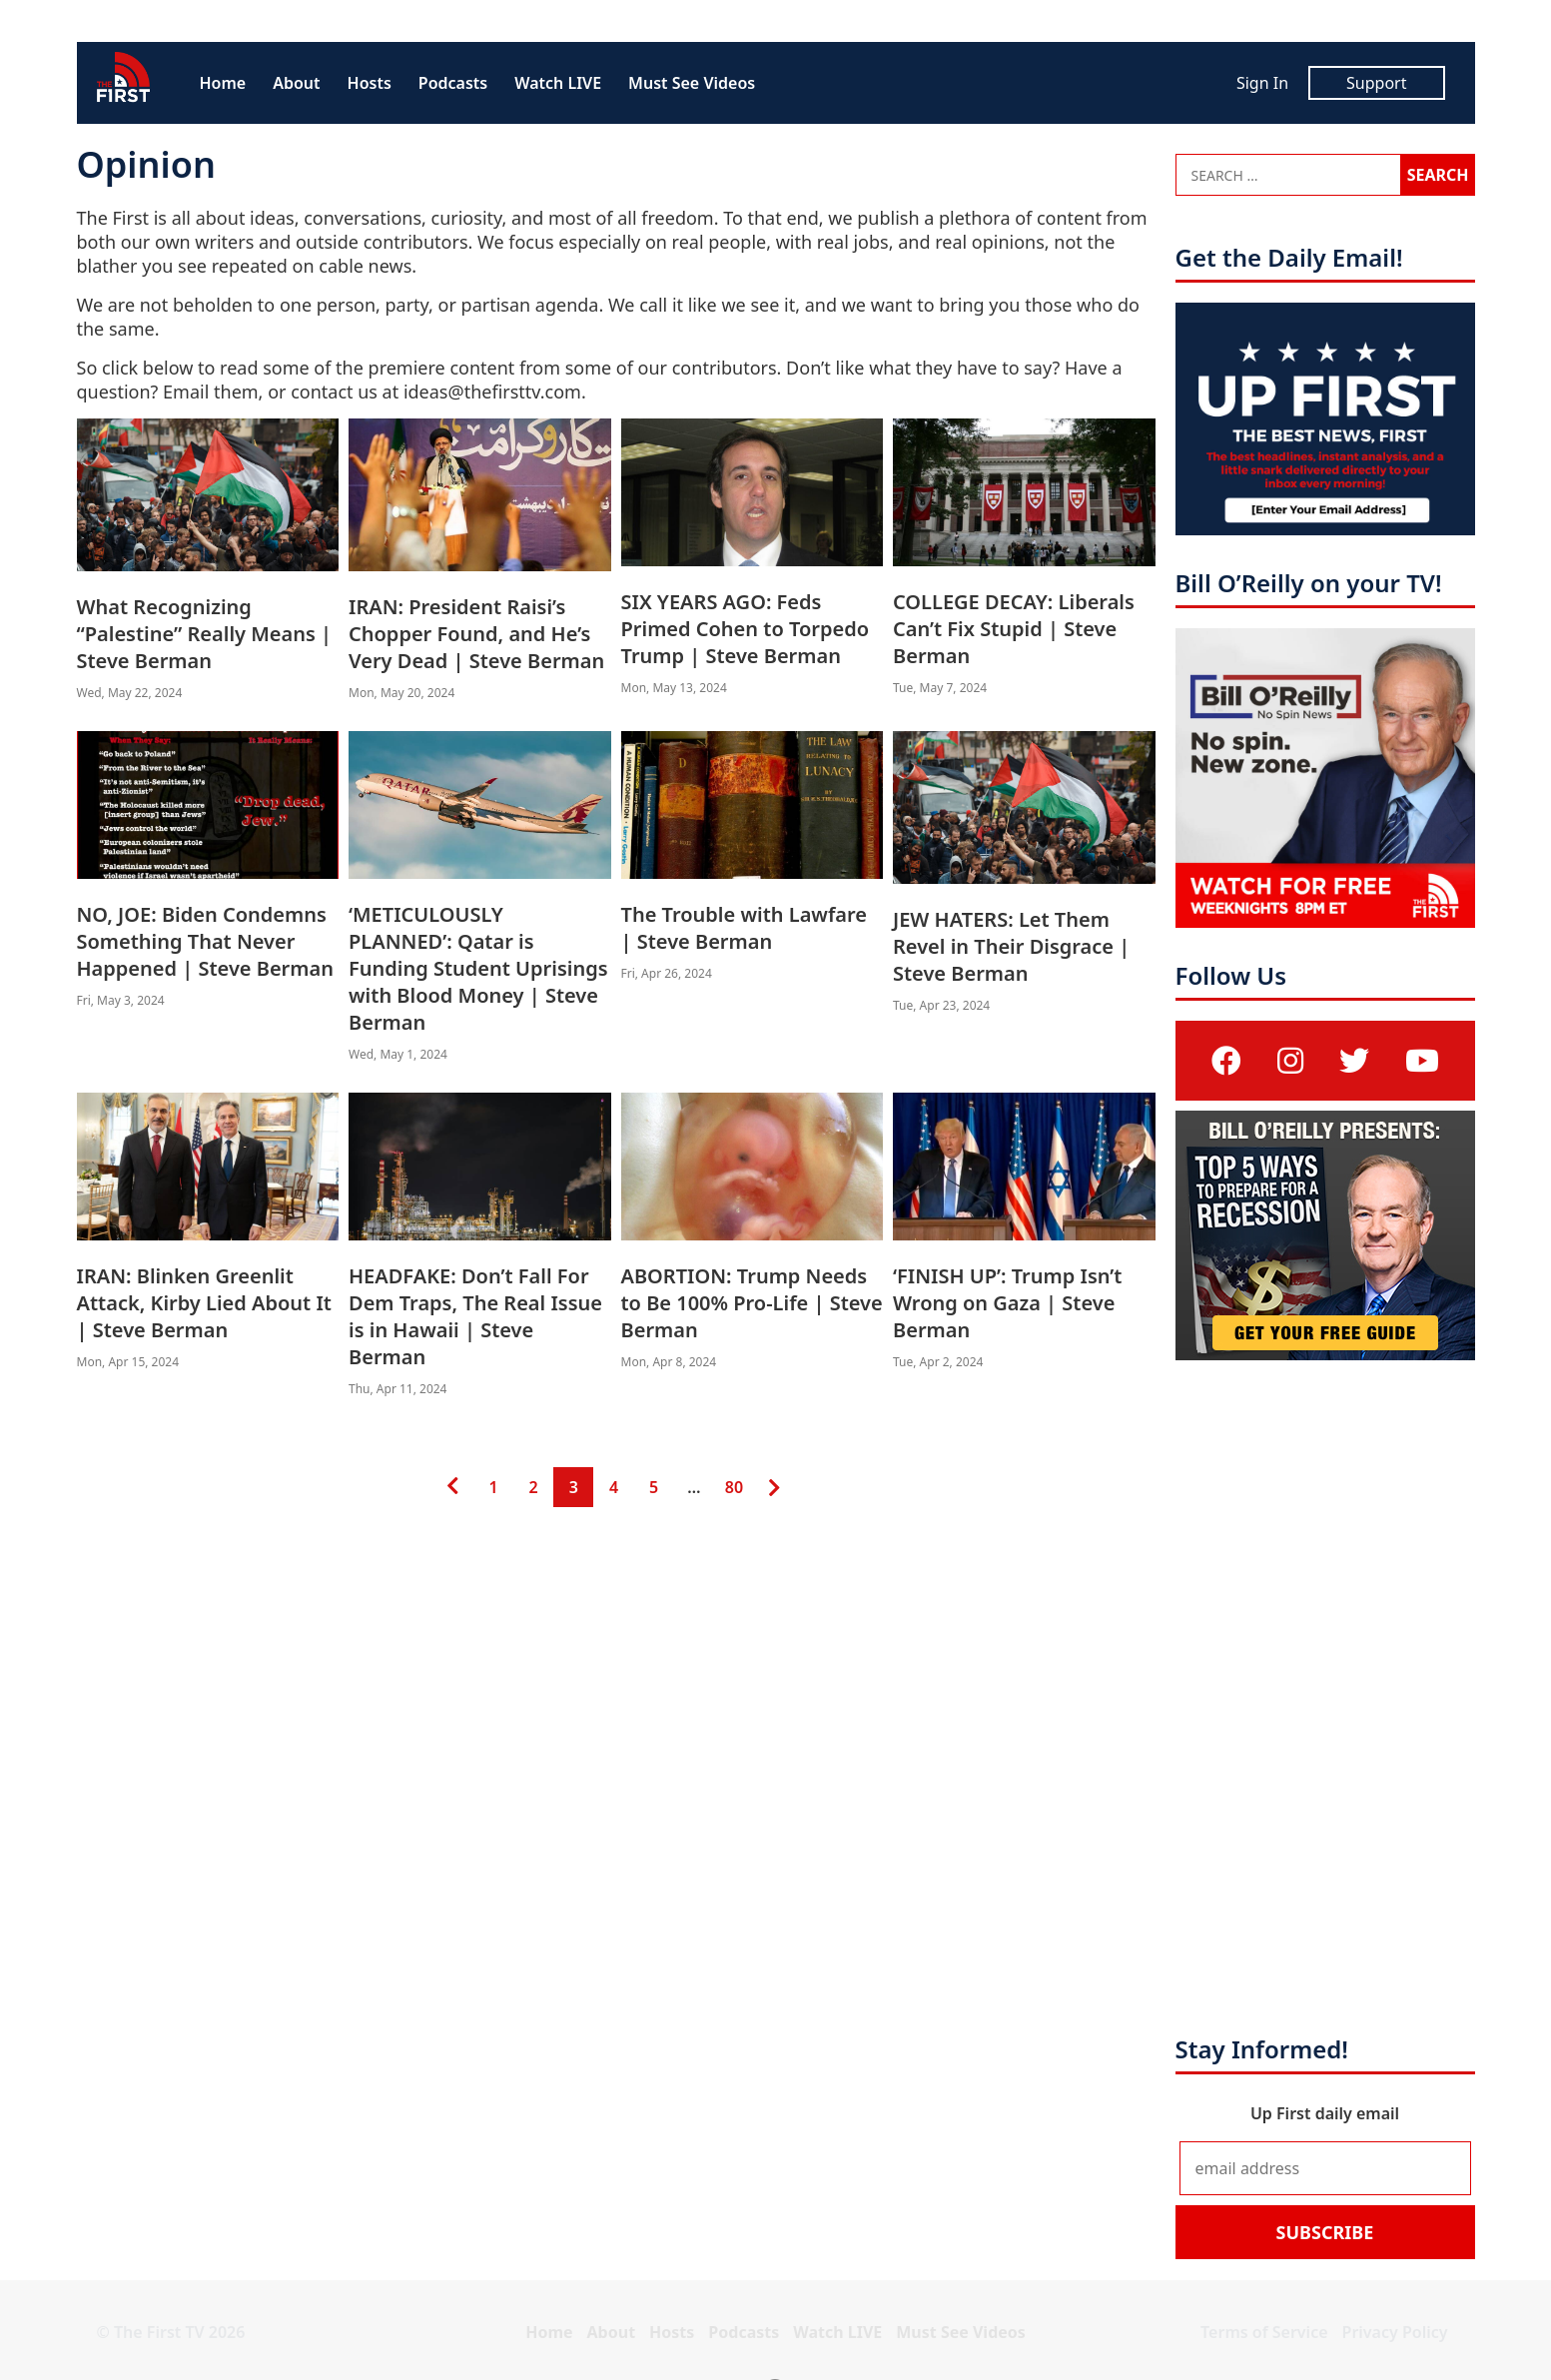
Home (223, 83)
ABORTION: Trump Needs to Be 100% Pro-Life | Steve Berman (752, 1302)
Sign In (1262, 83)
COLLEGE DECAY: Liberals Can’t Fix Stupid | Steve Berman (1014, 628)
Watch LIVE (557, 83)
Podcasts (452, 83)
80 (733, 1482)
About (296, 83)
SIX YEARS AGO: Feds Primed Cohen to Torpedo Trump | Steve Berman (745, 628)
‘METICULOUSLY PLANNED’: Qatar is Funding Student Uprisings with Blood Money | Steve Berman (478, 968)
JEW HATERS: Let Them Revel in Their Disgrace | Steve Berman (1011, 946)
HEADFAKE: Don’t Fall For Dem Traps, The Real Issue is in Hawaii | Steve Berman (475, 1316)
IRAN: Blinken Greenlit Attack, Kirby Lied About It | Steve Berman (204, 1302)
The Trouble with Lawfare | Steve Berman (744, 928)
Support (1376, 83)
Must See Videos (691, 83)
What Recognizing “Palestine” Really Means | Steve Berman (205, 633)
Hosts (369, 83)
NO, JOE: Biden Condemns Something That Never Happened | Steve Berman (205, 941)
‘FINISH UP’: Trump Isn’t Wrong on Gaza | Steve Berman (1007, 1302)
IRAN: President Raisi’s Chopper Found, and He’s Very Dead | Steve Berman (476, 633)
